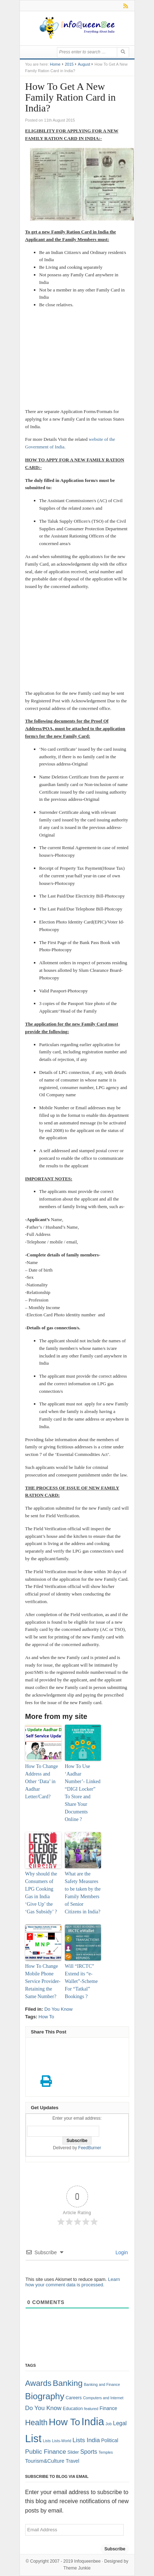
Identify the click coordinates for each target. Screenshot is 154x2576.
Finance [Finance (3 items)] (108, 2408)
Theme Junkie (77, 2568)
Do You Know (58, 2009)
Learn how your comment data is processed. (73, 2282)
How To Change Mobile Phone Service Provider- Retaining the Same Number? (43, 1981)
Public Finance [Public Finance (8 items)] (45, 2451)
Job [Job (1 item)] (108, 2424)
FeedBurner (89, 2147)
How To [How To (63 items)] (64, 2422)
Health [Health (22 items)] (36, 2422)
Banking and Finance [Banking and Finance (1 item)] (102, 2384)
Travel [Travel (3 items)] (72, 2461)
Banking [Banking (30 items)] (68, 2383)
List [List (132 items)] (33, 2438)
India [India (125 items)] (93, 2421)
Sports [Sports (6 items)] (88, 2451)
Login (121, 2252)
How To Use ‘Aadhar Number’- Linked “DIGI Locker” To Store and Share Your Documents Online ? (83, 1793)
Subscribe (114, 2548)
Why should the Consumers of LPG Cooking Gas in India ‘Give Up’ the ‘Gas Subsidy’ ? (41, 1892)
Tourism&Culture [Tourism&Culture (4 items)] (45, 2461)
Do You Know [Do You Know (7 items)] (43, 2408)
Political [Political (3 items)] (109, 2440)
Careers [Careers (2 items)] (74, 2397)
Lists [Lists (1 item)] (47, 2441)
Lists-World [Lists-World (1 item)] (61, 2441)
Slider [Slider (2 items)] (73, 2452)
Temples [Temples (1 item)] (105, 2452)
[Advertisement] (77, 359)
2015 (69, 64)
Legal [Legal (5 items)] (120, 2423)
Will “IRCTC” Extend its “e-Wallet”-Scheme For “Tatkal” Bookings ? (81, 1981)
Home (55, 64)
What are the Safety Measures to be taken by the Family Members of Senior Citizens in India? (83, 1892)
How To (46, 2016)
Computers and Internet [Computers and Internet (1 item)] (103, 2398)
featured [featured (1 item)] (91, 2408)
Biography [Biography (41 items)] (45, 2396)
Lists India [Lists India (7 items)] (86, 2440)
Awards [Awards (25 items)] (38, 2383)
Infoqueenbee (87, 2561)
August (84, 64)
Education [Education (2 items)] (73, 2408)
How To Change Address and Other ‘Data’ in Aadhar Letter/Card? (41, 1781)
